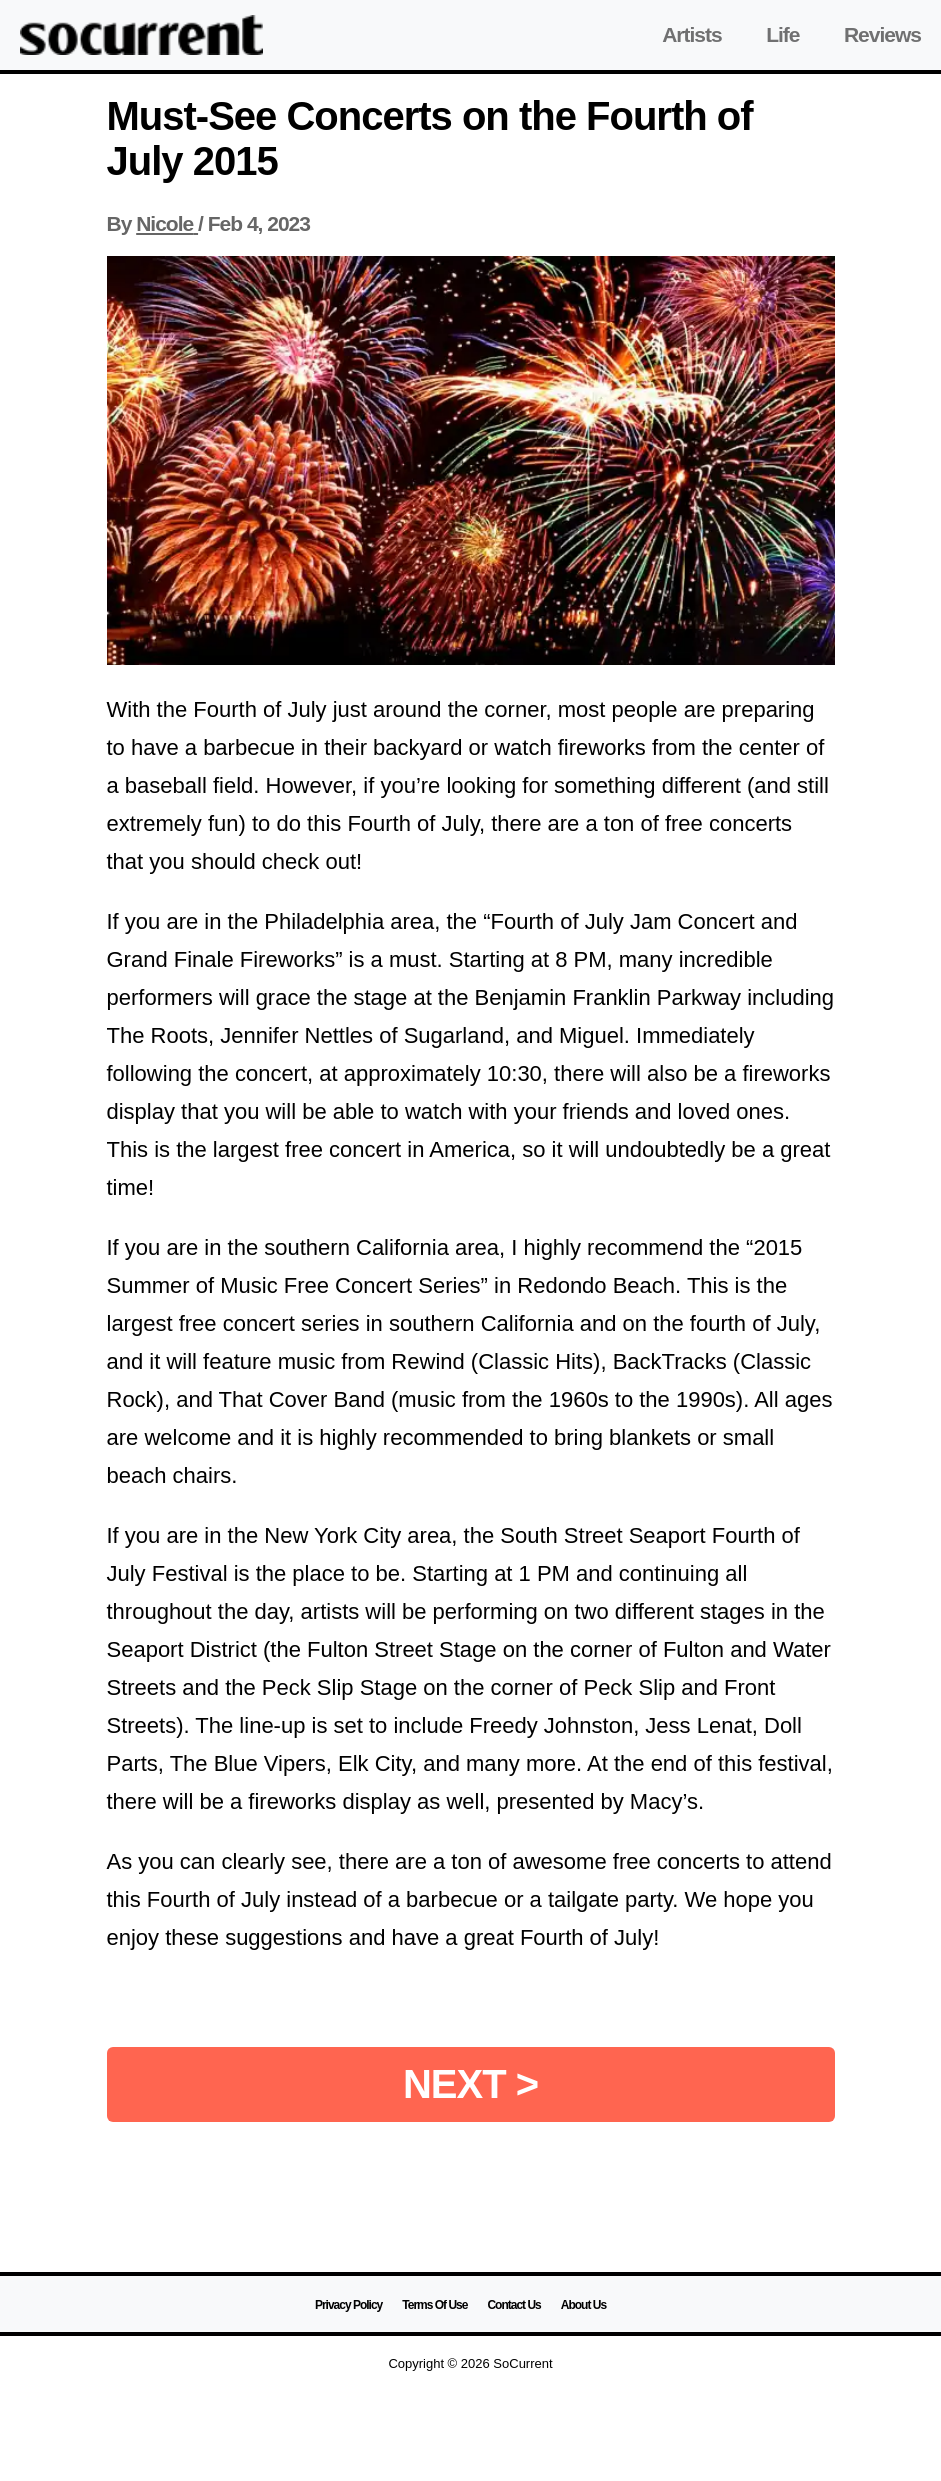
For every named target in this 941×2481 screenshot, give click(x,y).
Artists (692, 34)
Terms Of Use (434, 2305)
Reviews (882, 34)
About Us (583, 2305)
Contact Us (513, 2305)
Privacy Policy (348, 2305)
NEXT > (470, 2084)
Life (782, 34)
